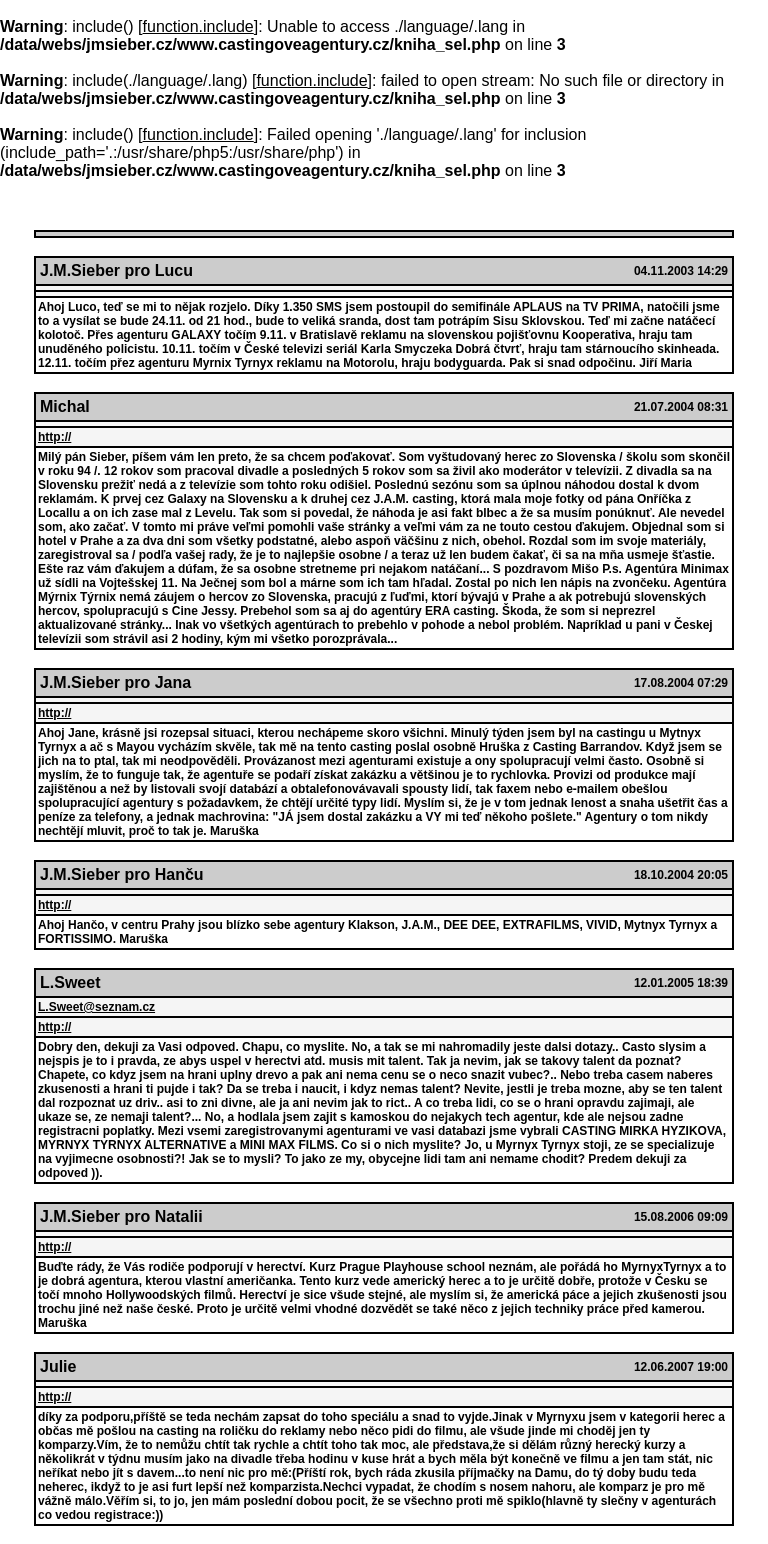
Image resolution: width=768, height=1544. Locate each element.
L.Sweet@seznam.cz (96, 1007)
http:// (54, 437)
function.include (198, 26)
